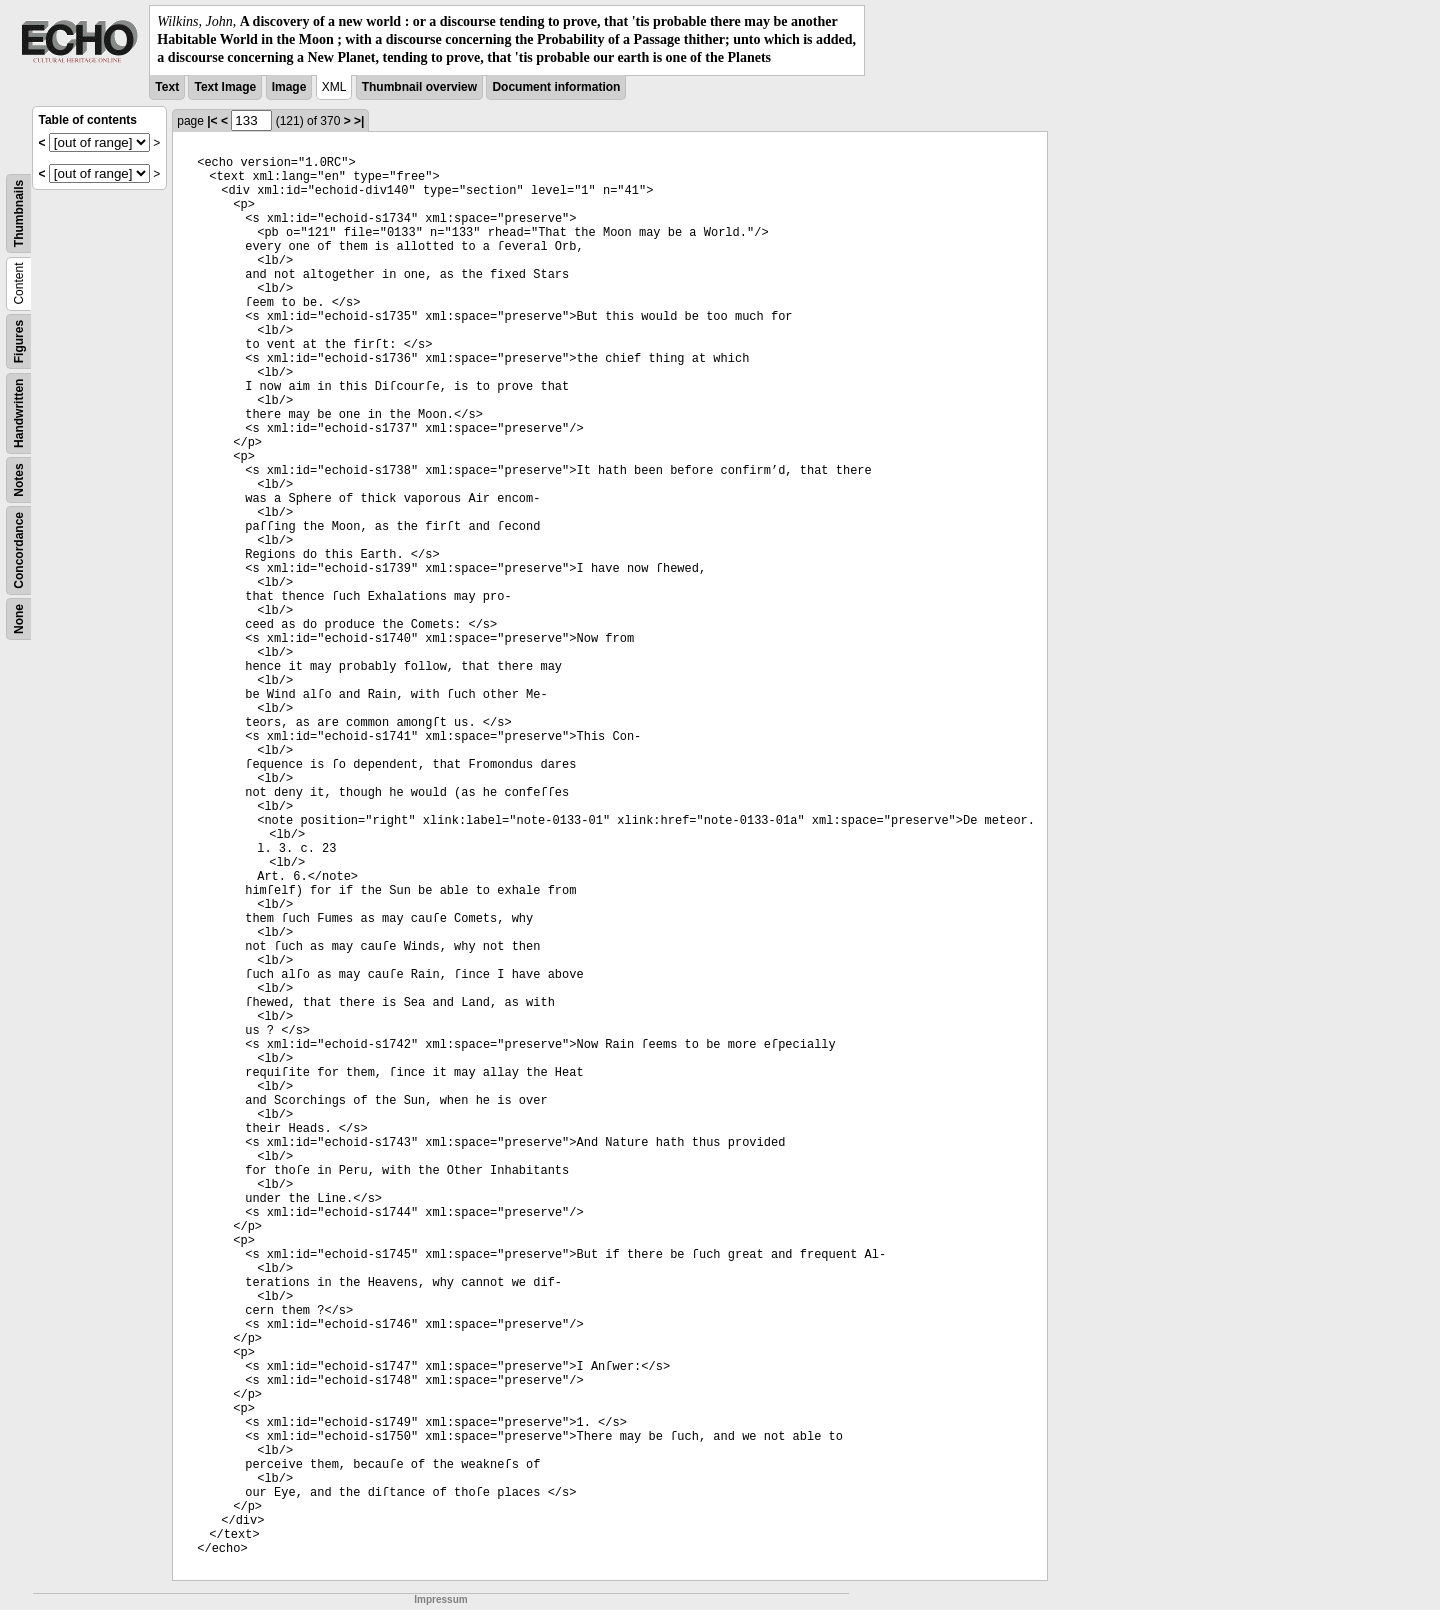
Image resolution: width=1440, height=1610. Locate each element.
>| (359, 121)
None (19, 619)
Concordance (19, 550)
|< (212, 121)
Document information (556, 87)
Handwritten (19, 412)
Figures (19, 340)
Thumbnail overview (419, 87)
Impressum (440, 1599)
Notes (19, 479)
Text (167, 87)
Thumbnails (19, 212)
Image (289, 87)
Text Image (225, 87)
